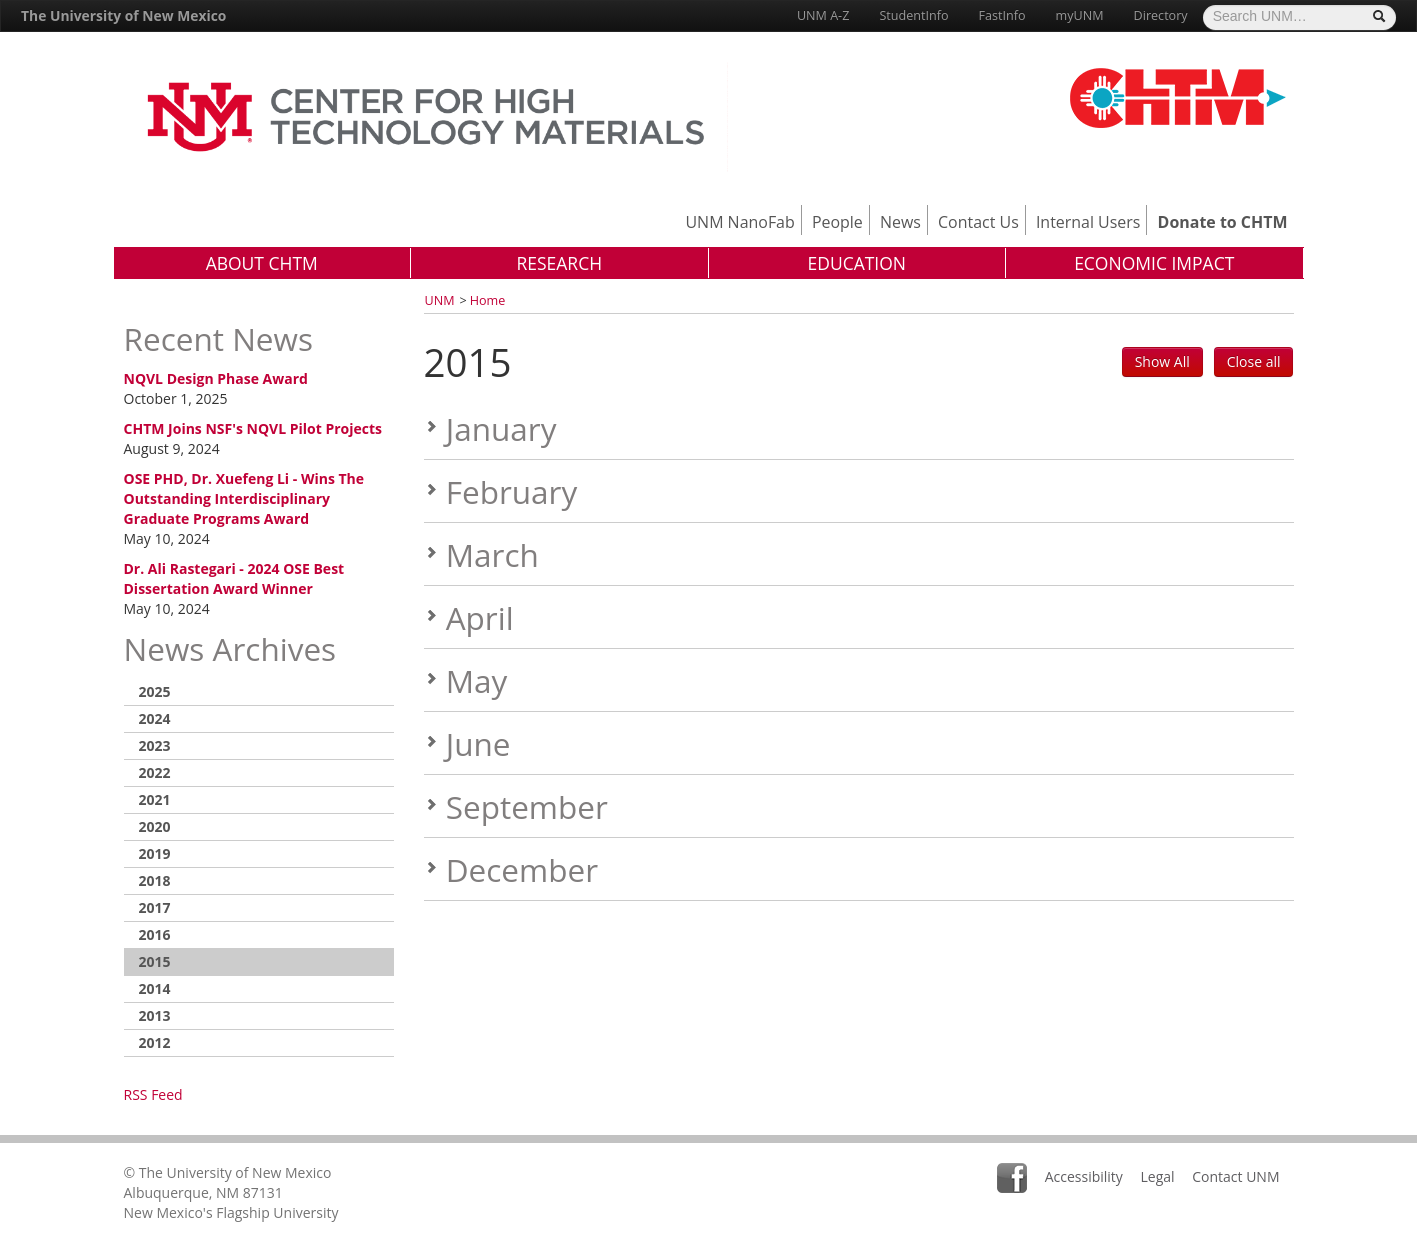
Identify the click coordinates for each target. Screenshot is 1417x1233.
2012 (155, 1042)
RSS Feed (153, 1094)
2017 (155, 907)
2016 (155, 934)
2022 (155, 772)
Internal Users (1088, 222)
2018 (155, 880)
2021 (155, 799)
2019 (155, 853)
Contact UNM (1235, 1176)
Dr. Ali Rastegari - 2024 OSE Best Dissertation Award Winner (234, 578)
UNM (440, 300)
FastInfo (1002, 15)
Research (559, 263)
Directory (1161, 15)
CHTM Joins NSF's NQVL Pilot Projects (253, 428)
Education (856, 263)
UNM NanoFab (739, 222)
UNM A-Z (823, 15)
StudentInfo (913, 15)
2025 (155, 691)
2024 (155, 718)
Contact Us (978, 222)
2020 (155, 826)
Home (488, 300)
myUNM (1080, 15)
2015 (155, 961)
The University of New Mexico (123, 15)
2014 (155, 988)
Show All (1162, 361)
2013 (155, 1015)
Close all (1254, 361)
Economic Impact (1154, 263)
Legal (1157, 1176)
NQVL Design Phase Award (216, 378)
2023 (155, 745)
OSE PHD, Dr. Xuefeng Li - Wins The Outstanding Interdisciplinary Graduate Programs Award (244, 498)
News (900, 222)
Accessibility (1084, 1176)
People (837, 222)
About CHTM (262, 263)
